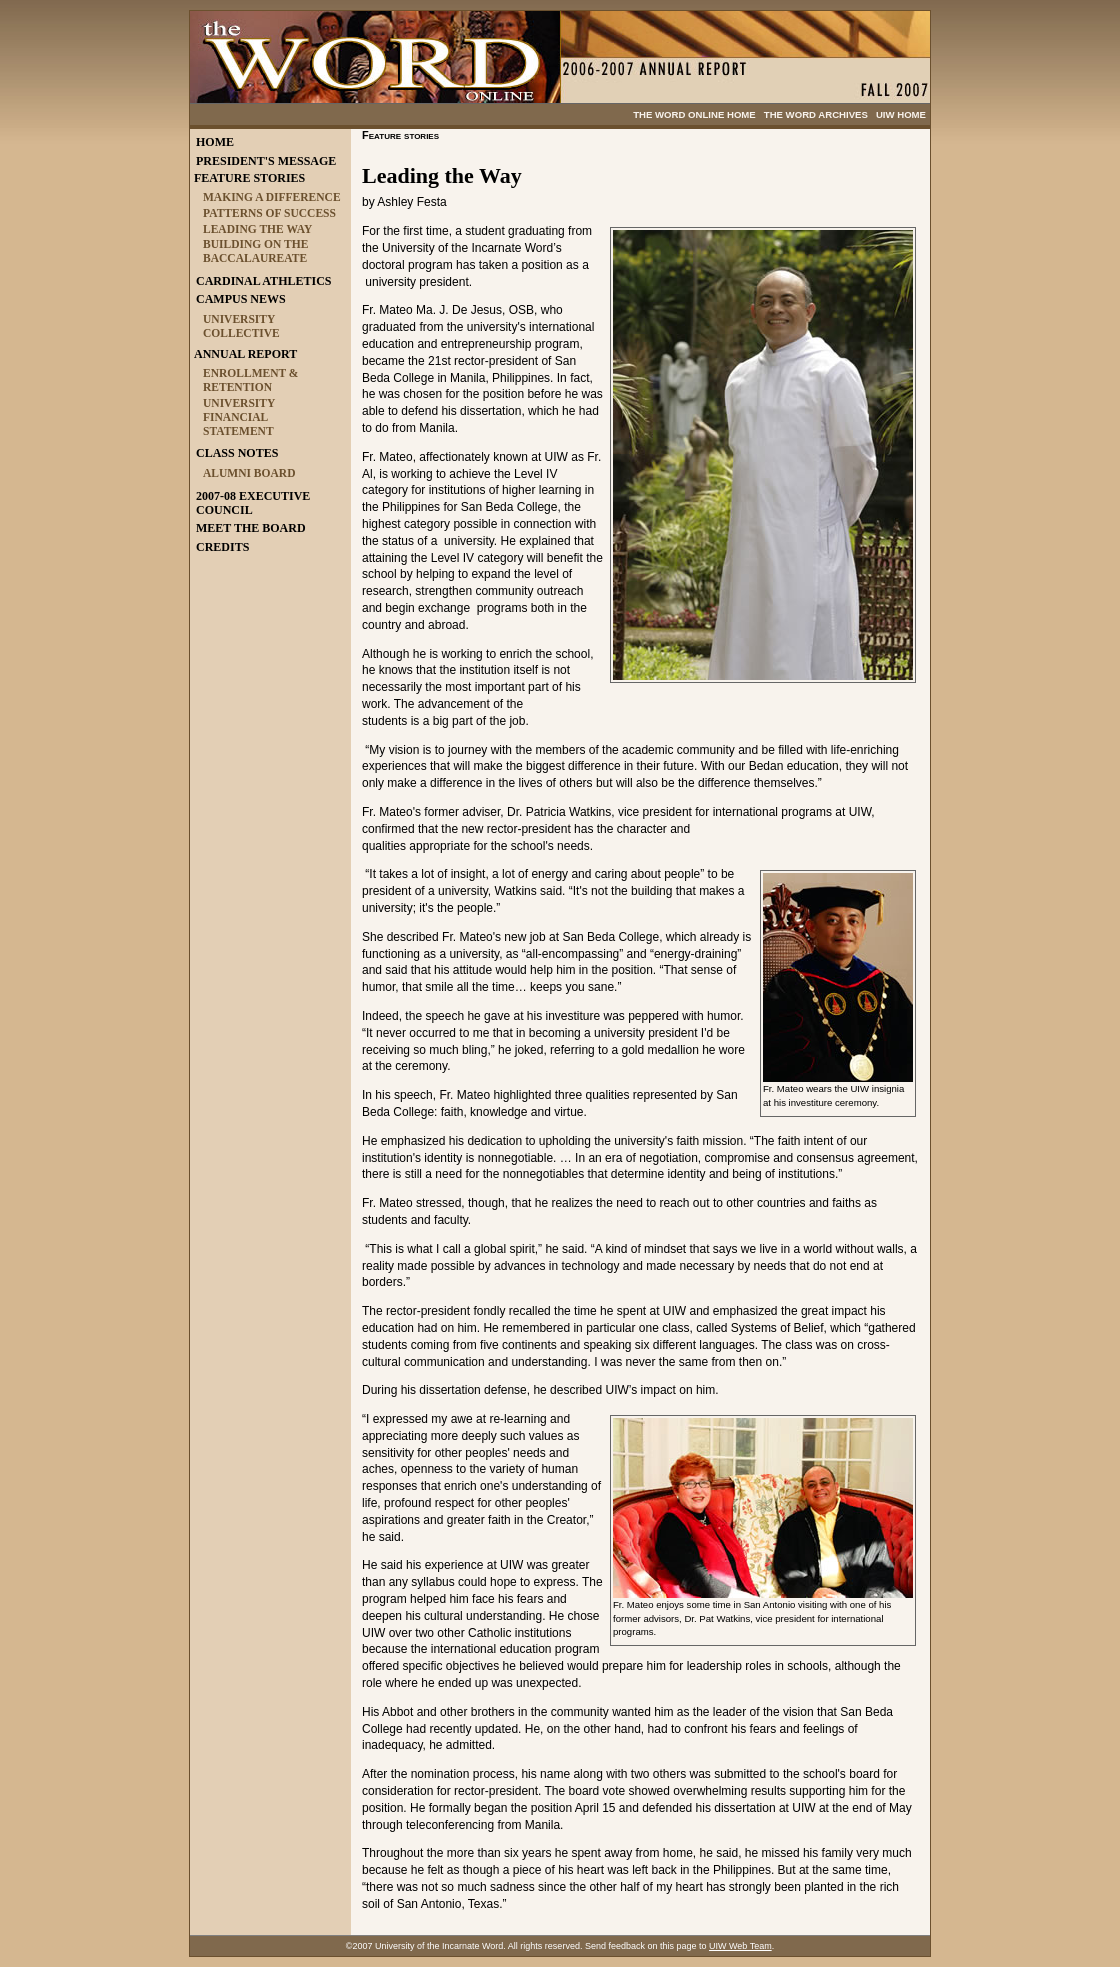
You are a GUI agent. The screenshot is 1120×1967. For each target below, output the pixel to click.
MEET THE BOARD (251, 528)
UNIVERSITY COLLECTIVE (241, 326)
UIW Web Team (740, 1946)
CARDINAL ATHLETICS (263, 281)
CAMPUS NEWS (241, 299)
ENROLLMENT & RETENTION (250, 380)
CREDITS (222, 547)
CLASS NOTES (237, 453)
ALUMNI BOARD (249, 473)
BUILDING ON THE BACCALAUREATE (255, 251)
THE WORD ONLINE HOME (694, 114)
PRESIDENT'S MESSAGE (266, 161)
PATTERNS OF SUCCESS (269, 213)
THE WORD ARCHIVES (816, 114)
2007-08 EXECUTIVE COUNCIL (253, 503)
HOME (215, 142)
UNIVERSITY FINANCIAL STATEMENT (239, 417)
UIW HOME (901, 114)
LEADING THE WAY (257, 229)
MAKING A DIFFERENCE (272, 197)
